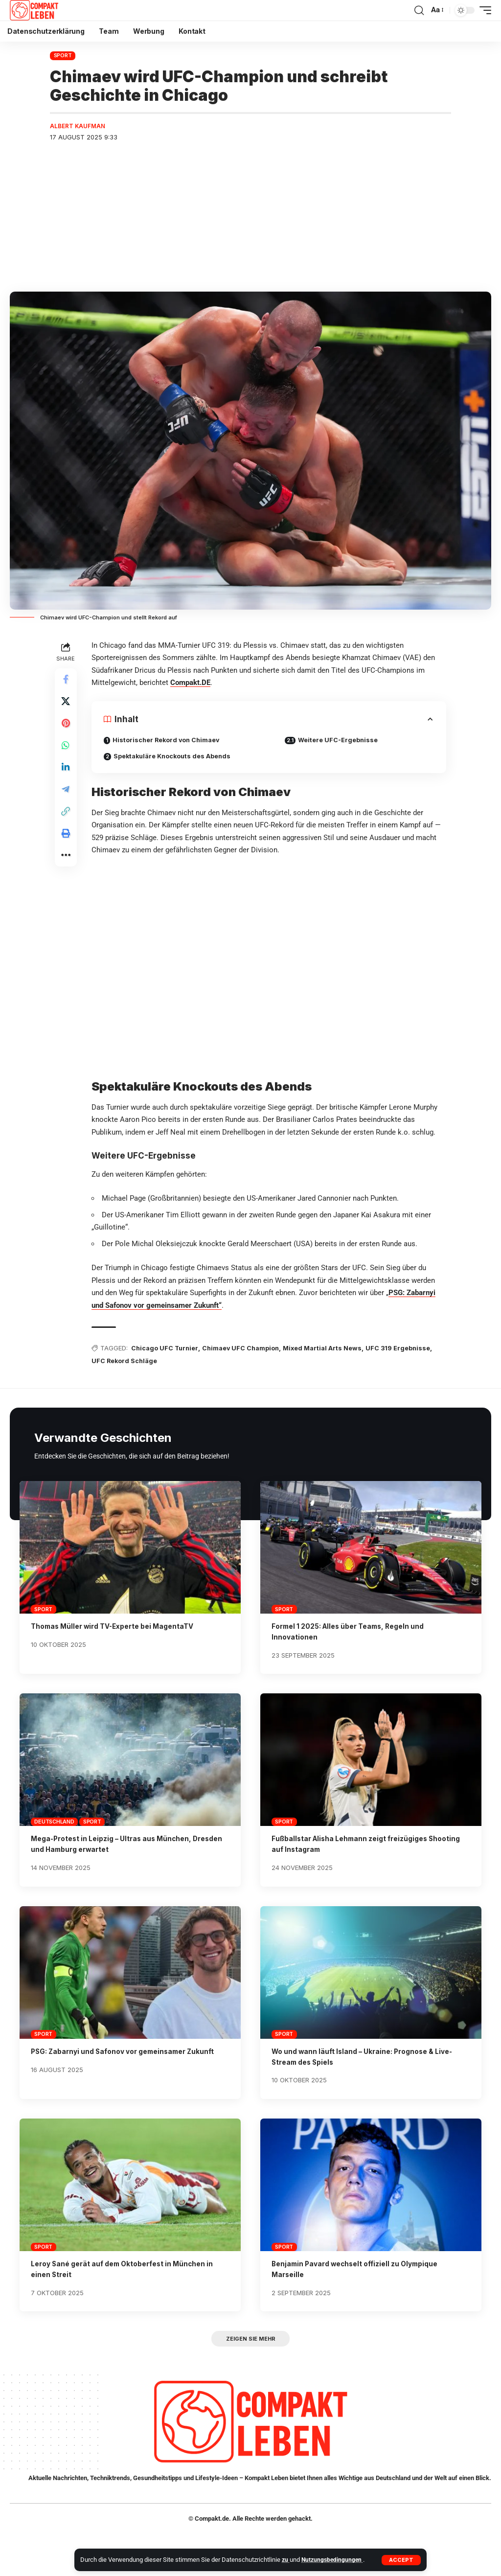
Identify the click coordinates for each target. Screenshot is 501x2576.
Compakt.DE (192, 683)
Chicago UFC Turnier (167, 1349)
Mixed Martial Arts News (327, 1349)
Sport (63, 55)
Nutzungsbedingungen (334, 2559)
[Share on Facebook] (66, 680)
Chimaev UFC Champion (244, 1349)
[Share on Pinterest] (66, 727)
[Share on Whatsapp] (66, 751)
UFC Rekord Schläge (126, 1362)
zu (286, 2559)
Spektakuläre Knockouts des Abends (175, 757)
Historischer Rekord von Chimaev (169, 741)
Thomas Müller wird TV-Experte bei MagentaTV (120, 1627)
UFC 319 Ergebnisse (404, 1349)
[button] (401, 2560)
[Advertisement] (250, 219)
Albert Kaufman (79, 126)
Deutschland (54, 1823)
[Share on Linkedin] (66, 774)
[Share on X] (66, 704)
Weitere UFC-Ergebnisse (340, 741)
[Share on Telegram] (66, 798)
